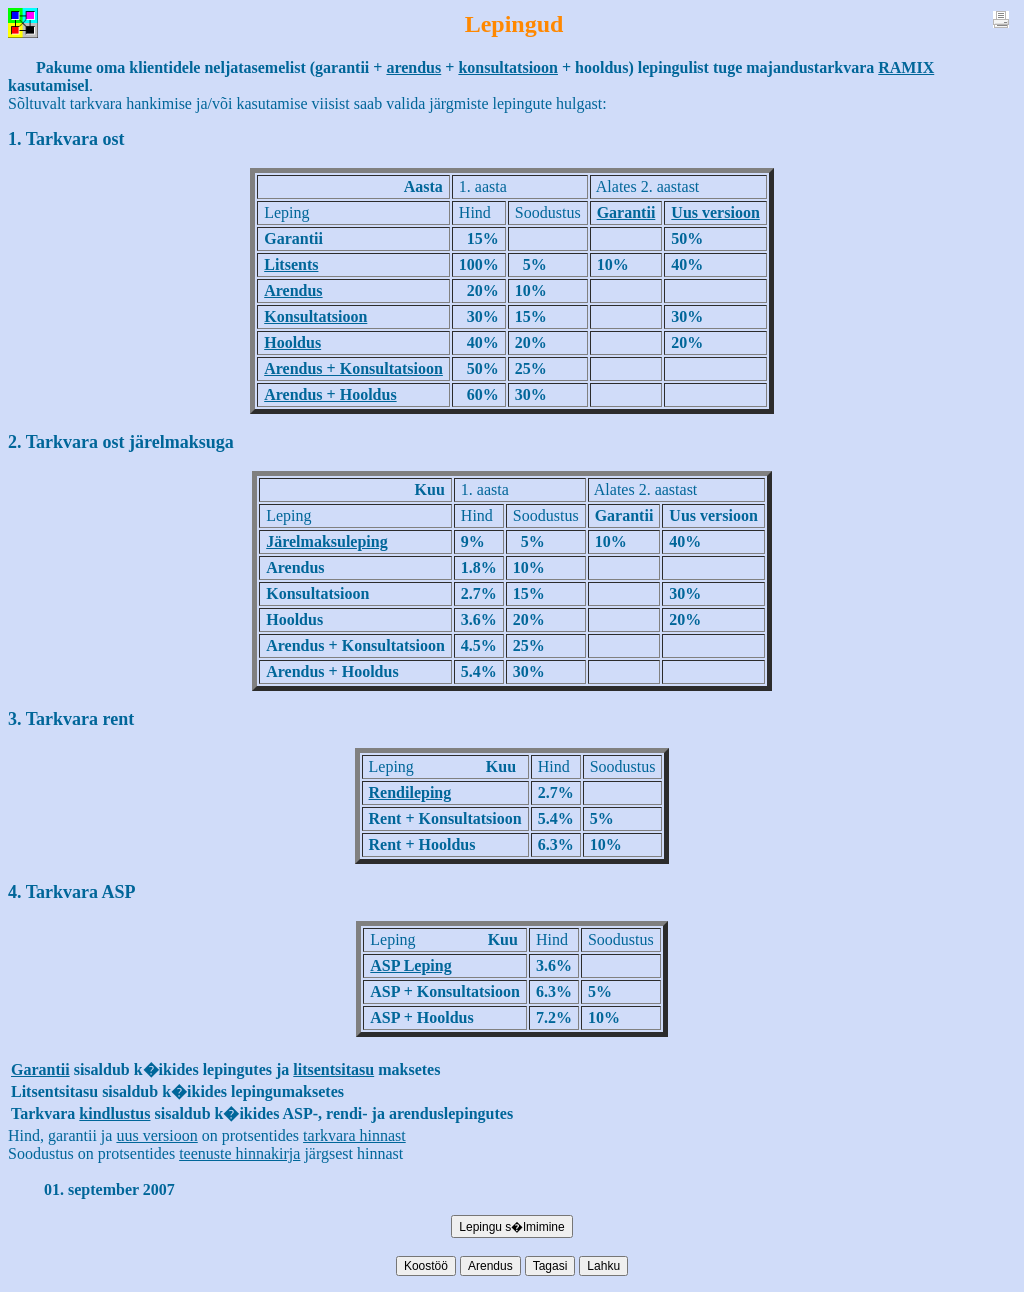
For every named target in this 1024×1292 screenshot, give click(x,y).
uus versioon (156, 1135)
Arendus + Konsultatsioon (353, 368)
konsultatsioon (508, 67)
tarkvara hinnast (354, 1135)
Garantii (626, 212)
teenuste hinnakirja (239, 1153)
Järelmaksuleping (327, 541)
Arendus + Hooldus (330, 394)
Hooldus (292, 342)
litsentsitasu (333, 1069)
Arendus (293, 290)
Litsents (291, 264)
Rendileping (410, 792)
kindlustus (114, 1113)
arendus (413, 67)
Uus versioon (715, 212)
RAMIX (906, 67)
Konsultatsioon (315, 316)
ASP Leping (410, 965)
